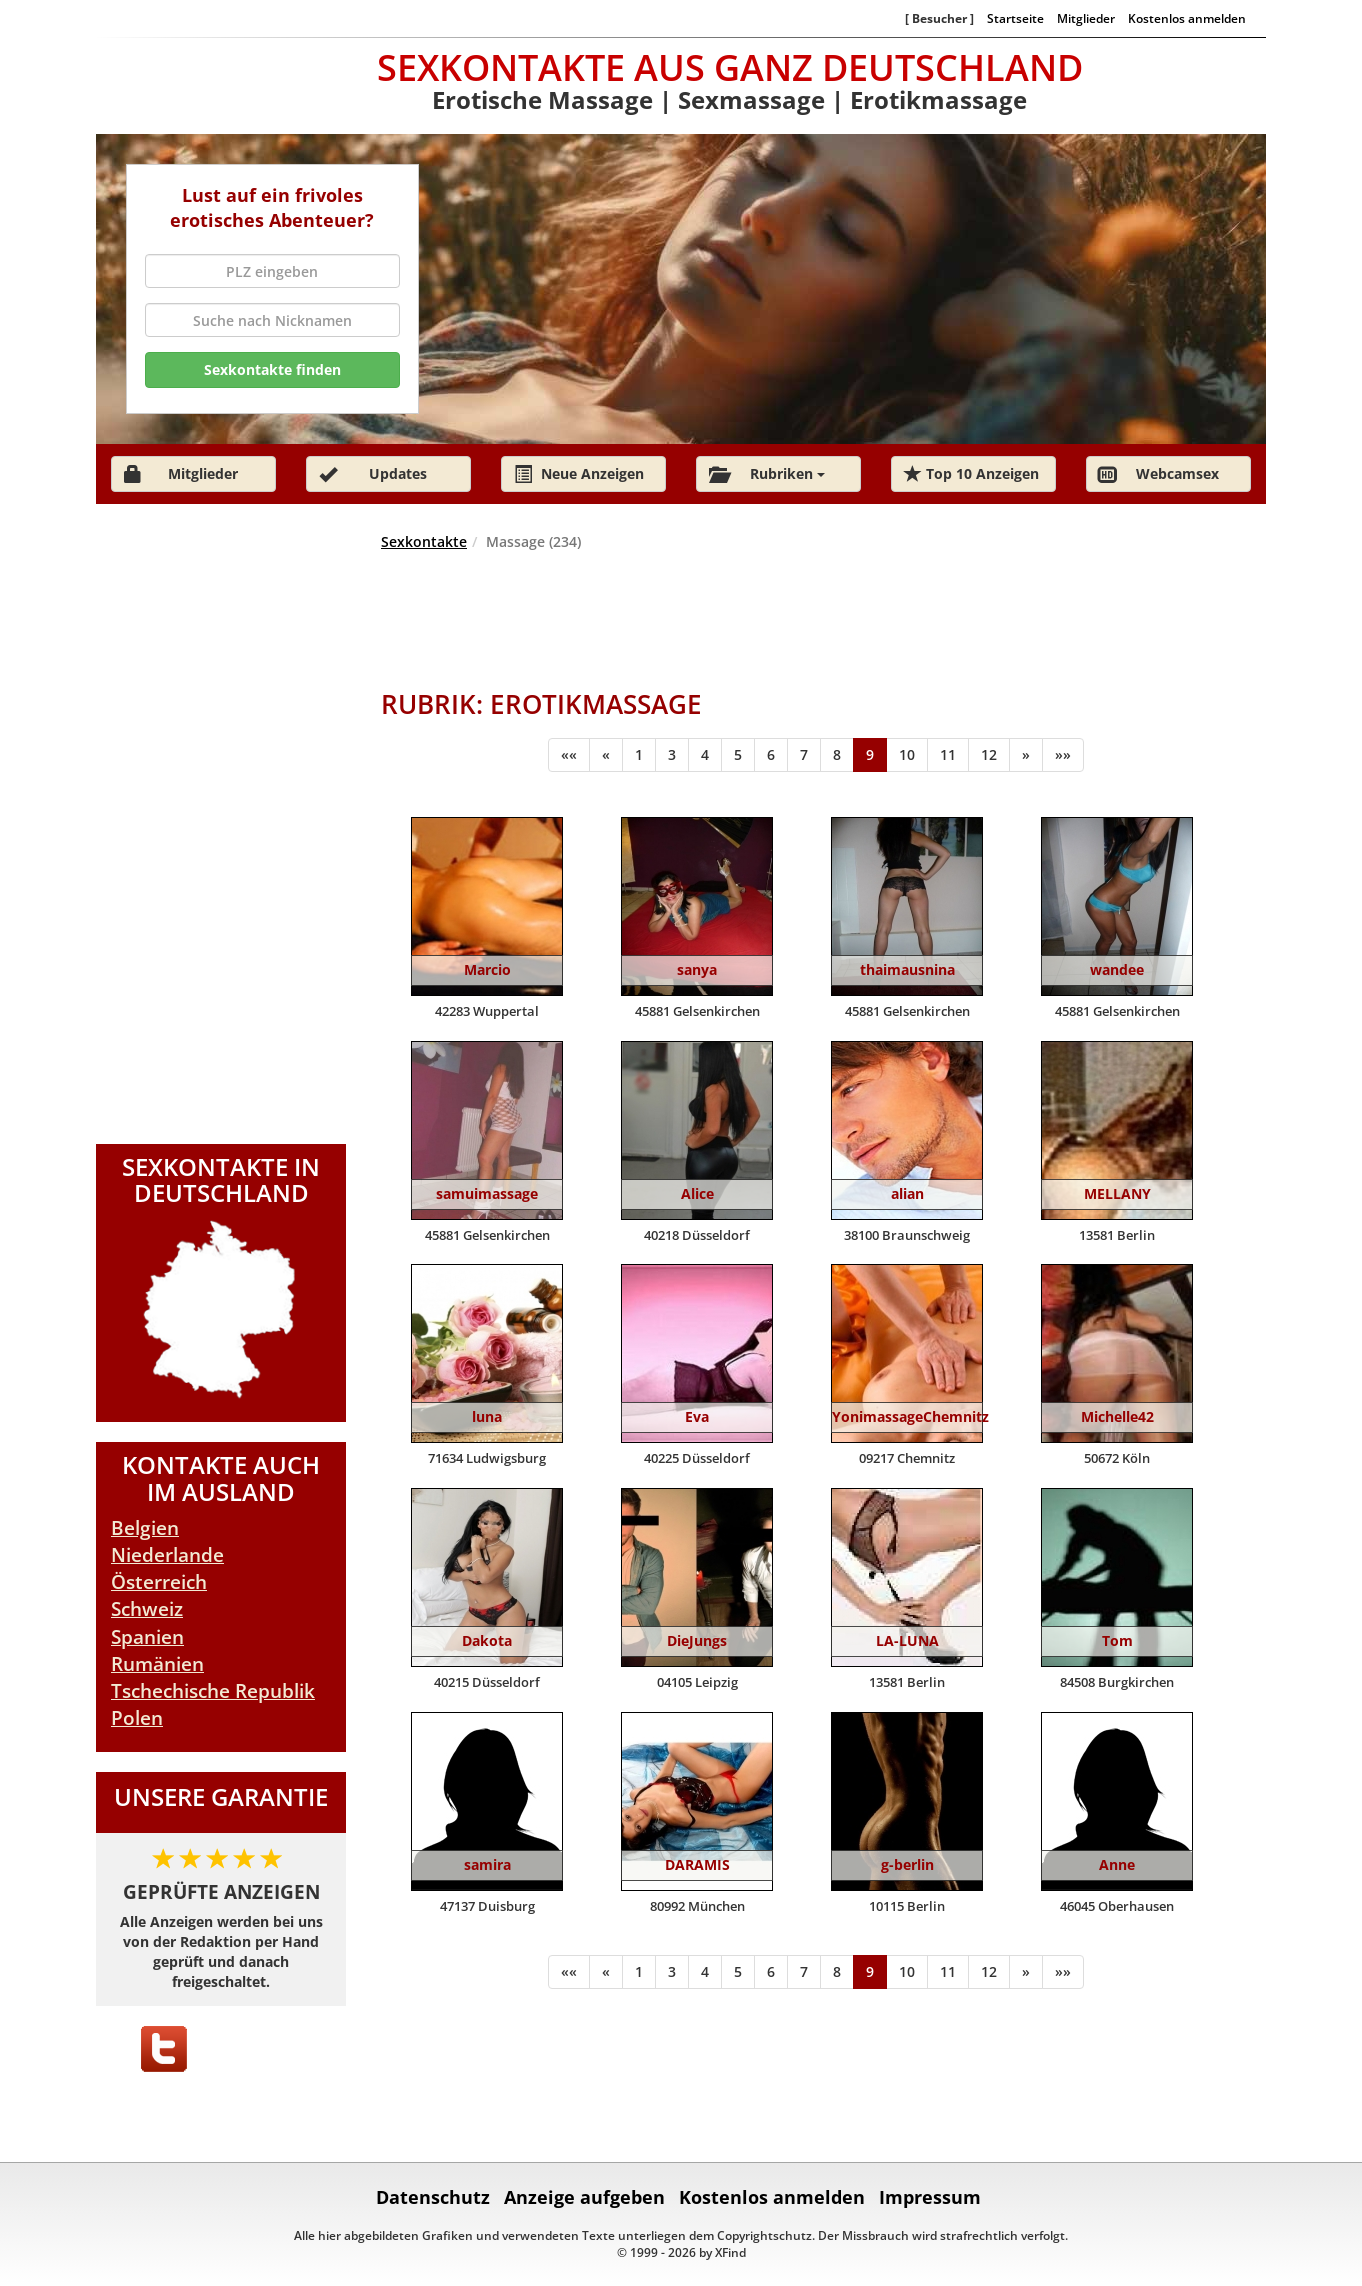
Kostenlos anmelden (1187, 18)
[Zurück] (606, 755)
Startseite (1015, 18)
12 (989, 754)
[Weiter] (1026, 755)
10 (907, 754)
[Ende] (1063, 755)
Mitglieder (1086, 18)
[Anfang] (569, 755)
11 (948, 754)
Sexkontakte (424, 541)
